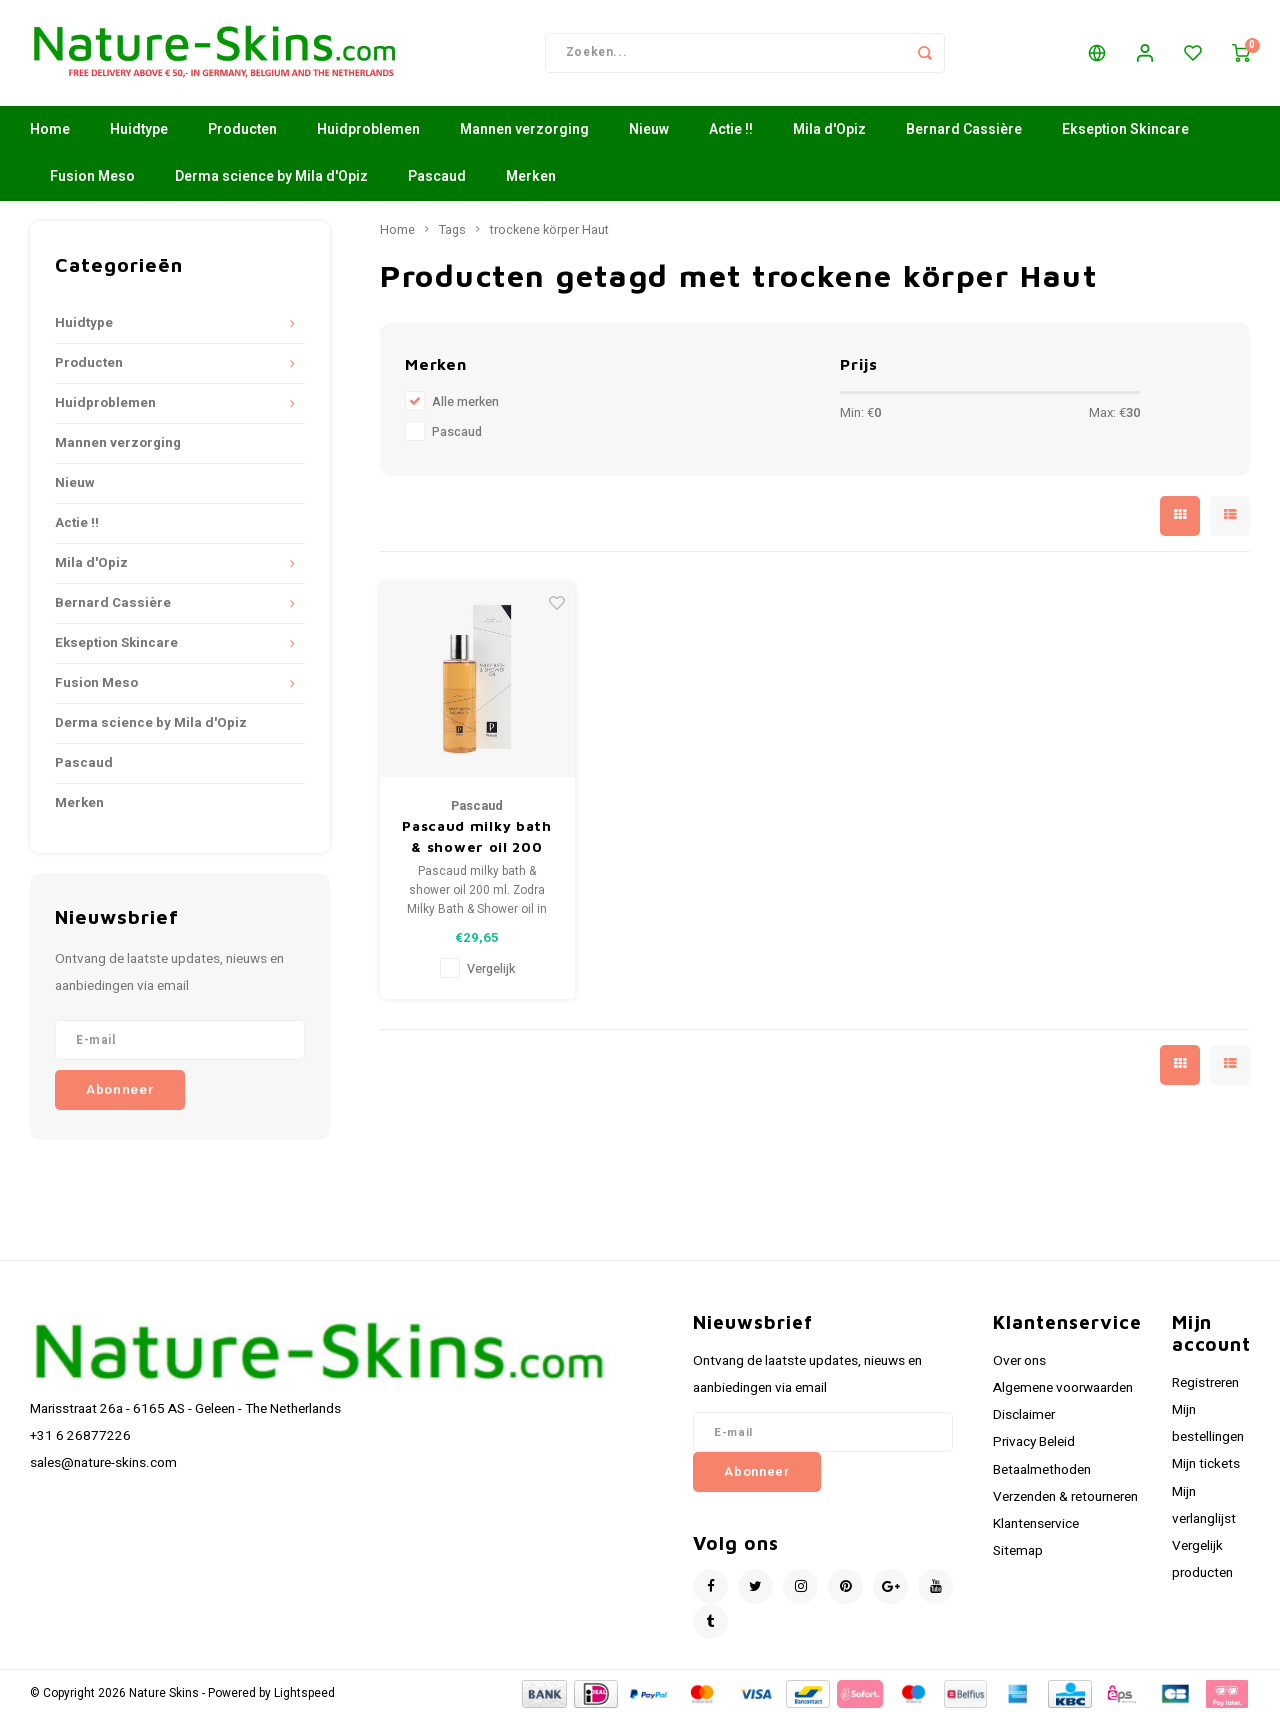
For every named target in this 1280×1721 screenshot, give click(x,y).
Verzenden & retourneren (1065, 1501)
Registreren (1205, 1387)
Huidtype (139, 134)
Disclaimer (1024, 1419)
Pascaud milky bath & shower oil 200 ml (477, 841)
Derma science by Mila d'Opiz (271, 181)
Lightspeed (304, 1697)
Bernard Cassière (964, 134)
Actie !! (731, 134)
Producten (242, 134)
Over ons (1019, 1365)
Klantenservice (1036, 1528)
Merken (531, 181)
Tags (452, 234)
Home (50, 134)
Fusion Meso (92, 181)
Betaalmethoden (1042, 1474)
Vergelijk (491, 973)
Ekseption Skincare (1125, 134)
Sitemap (1018, 1555)
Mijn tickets (1206, 1469)
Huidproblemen (368, 134)
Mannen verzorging (524, 134)
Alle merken (465, 406)
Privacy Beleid (1034, 1447)
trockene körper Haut (549, 234)
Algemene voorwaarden (1063, 1392)
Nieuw (649, 134)
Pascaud (437, 181)
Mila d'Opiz (829, 134)
